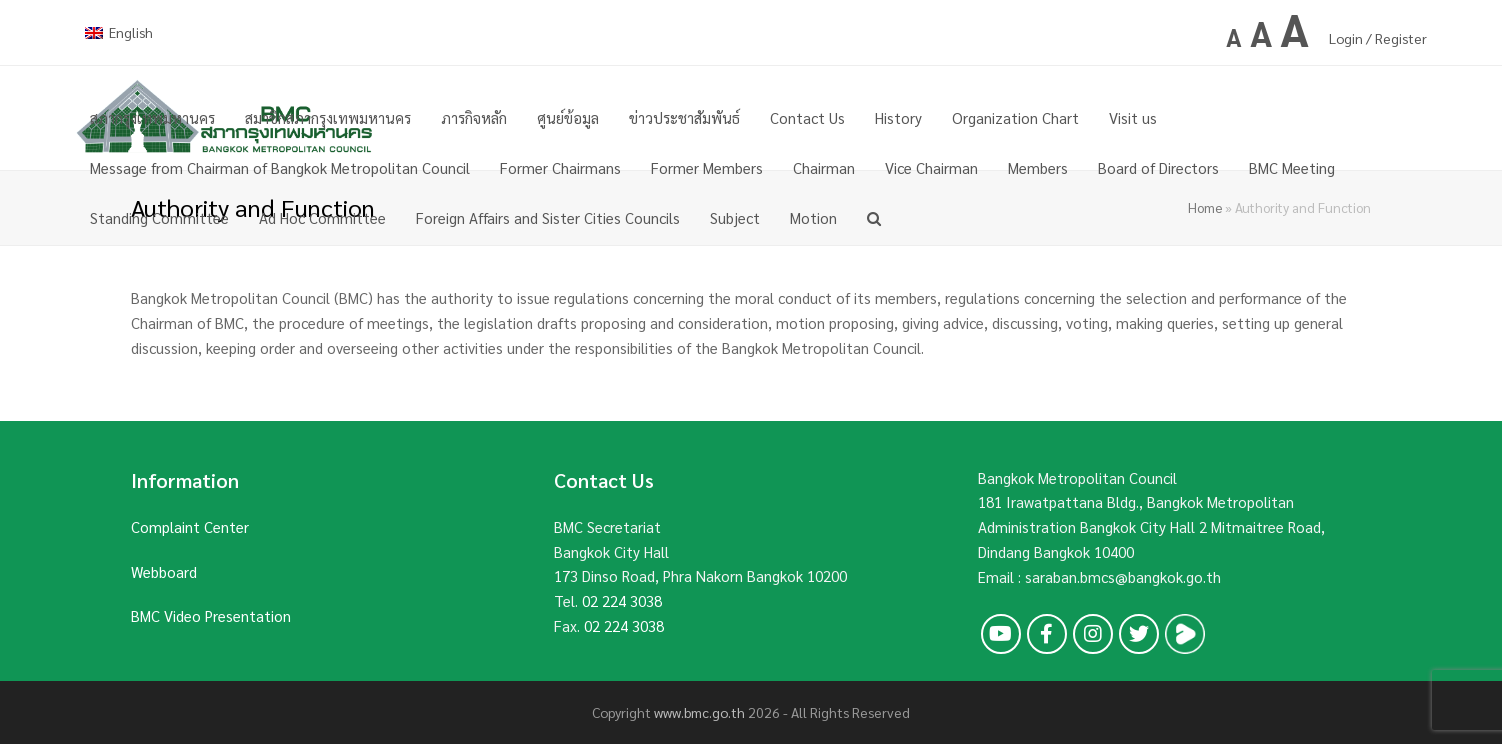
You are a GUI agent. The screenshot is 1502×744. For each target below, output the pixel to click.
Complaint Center (190, 526)
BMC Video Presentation (211, 615)
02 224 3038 (622, 600)
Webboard (164, 571)
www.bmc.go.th (699, 712)
